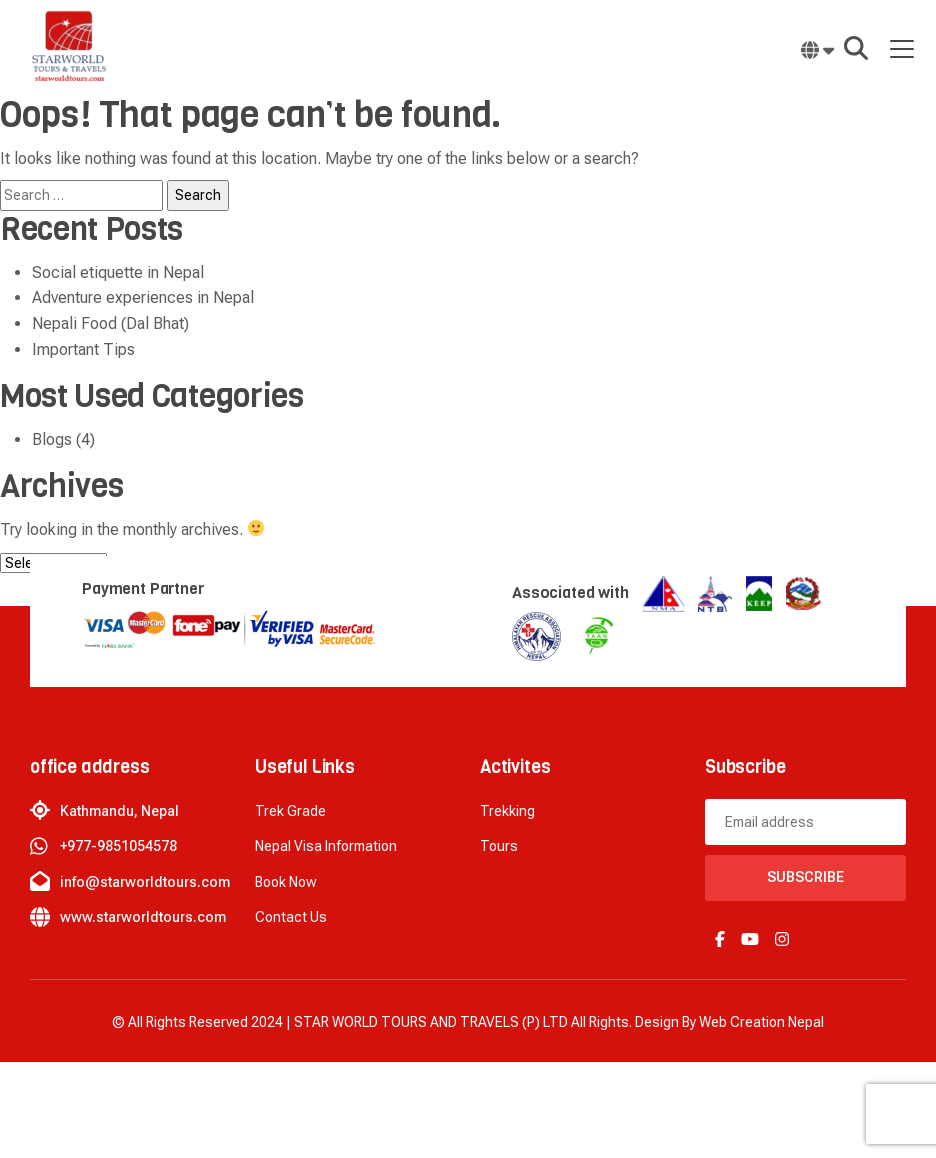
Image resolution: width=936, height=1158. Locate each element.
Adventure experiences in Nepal (143, 297)
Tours (499, 846)
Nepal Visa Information (326, 846)
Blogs (52, 439)
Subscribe (805, 877)
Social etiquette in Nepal (118, 272)
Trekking (507, 811)
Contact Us (291, 917)
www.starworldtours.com (143, 917)
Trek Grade (290, 811)
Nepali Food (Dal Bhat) (110, 323)
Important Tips (83, 349)
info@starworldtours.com (145, 882)
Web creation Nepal (761, 1022)
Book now (286, 882)
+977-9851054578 (118, 846)
